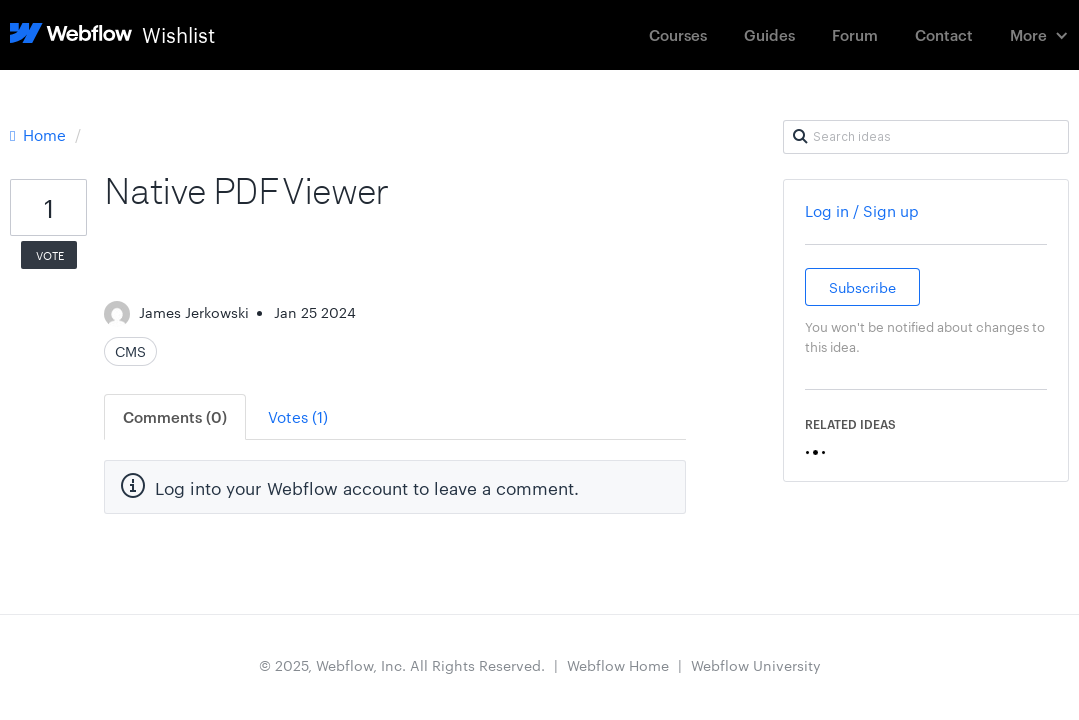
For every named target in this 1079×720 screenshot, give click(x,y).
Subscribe (862, 287)
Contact (944, 34)
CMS (130, 351)
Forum (855, 34)
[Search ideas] (926, 137)
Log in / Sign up (862, 210)
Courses (678, 34)
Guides (769, 34)
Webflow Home (618, 665)
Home (40, 134)
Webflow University (756, 665)
